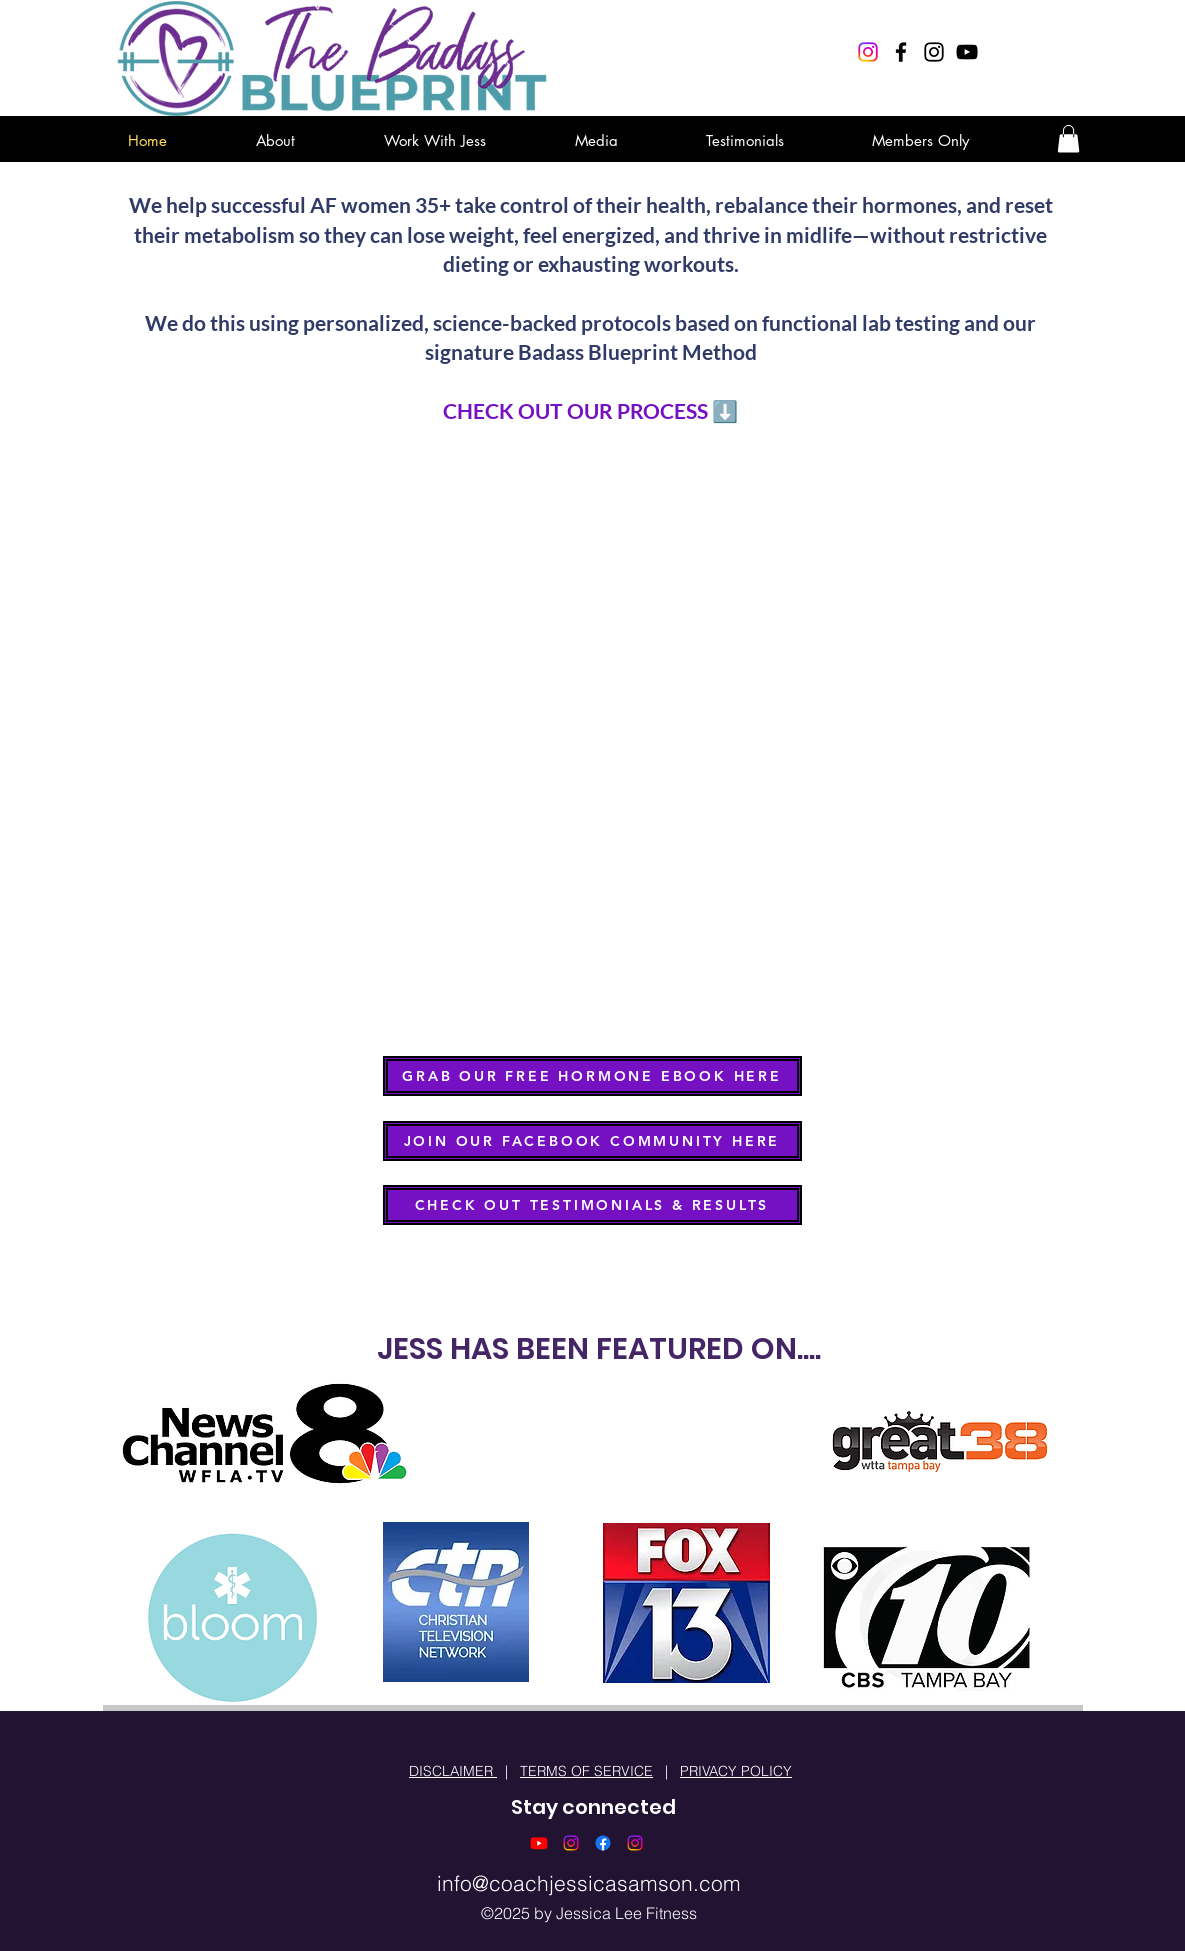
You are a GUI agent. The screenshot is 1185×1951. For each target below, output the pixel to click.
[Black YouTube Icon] (967, 52)
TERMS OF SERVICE (586, 1771)
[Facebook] (603, 1843)
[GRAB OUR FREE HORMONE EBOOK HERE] (592, 1076)
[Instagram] (868, 52)
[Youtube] (539, 1843)
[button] (1068, 138)
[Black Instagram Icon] (934, 52)
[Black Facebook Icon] (901, 52)
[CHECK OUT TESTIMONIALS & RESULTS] (592, 1205)
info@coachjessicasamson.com (589, 1883)
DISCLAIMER (453, 1771)
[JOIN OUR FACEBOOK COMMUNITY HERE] (592, 1141)
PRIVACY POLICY (736, 1771)
